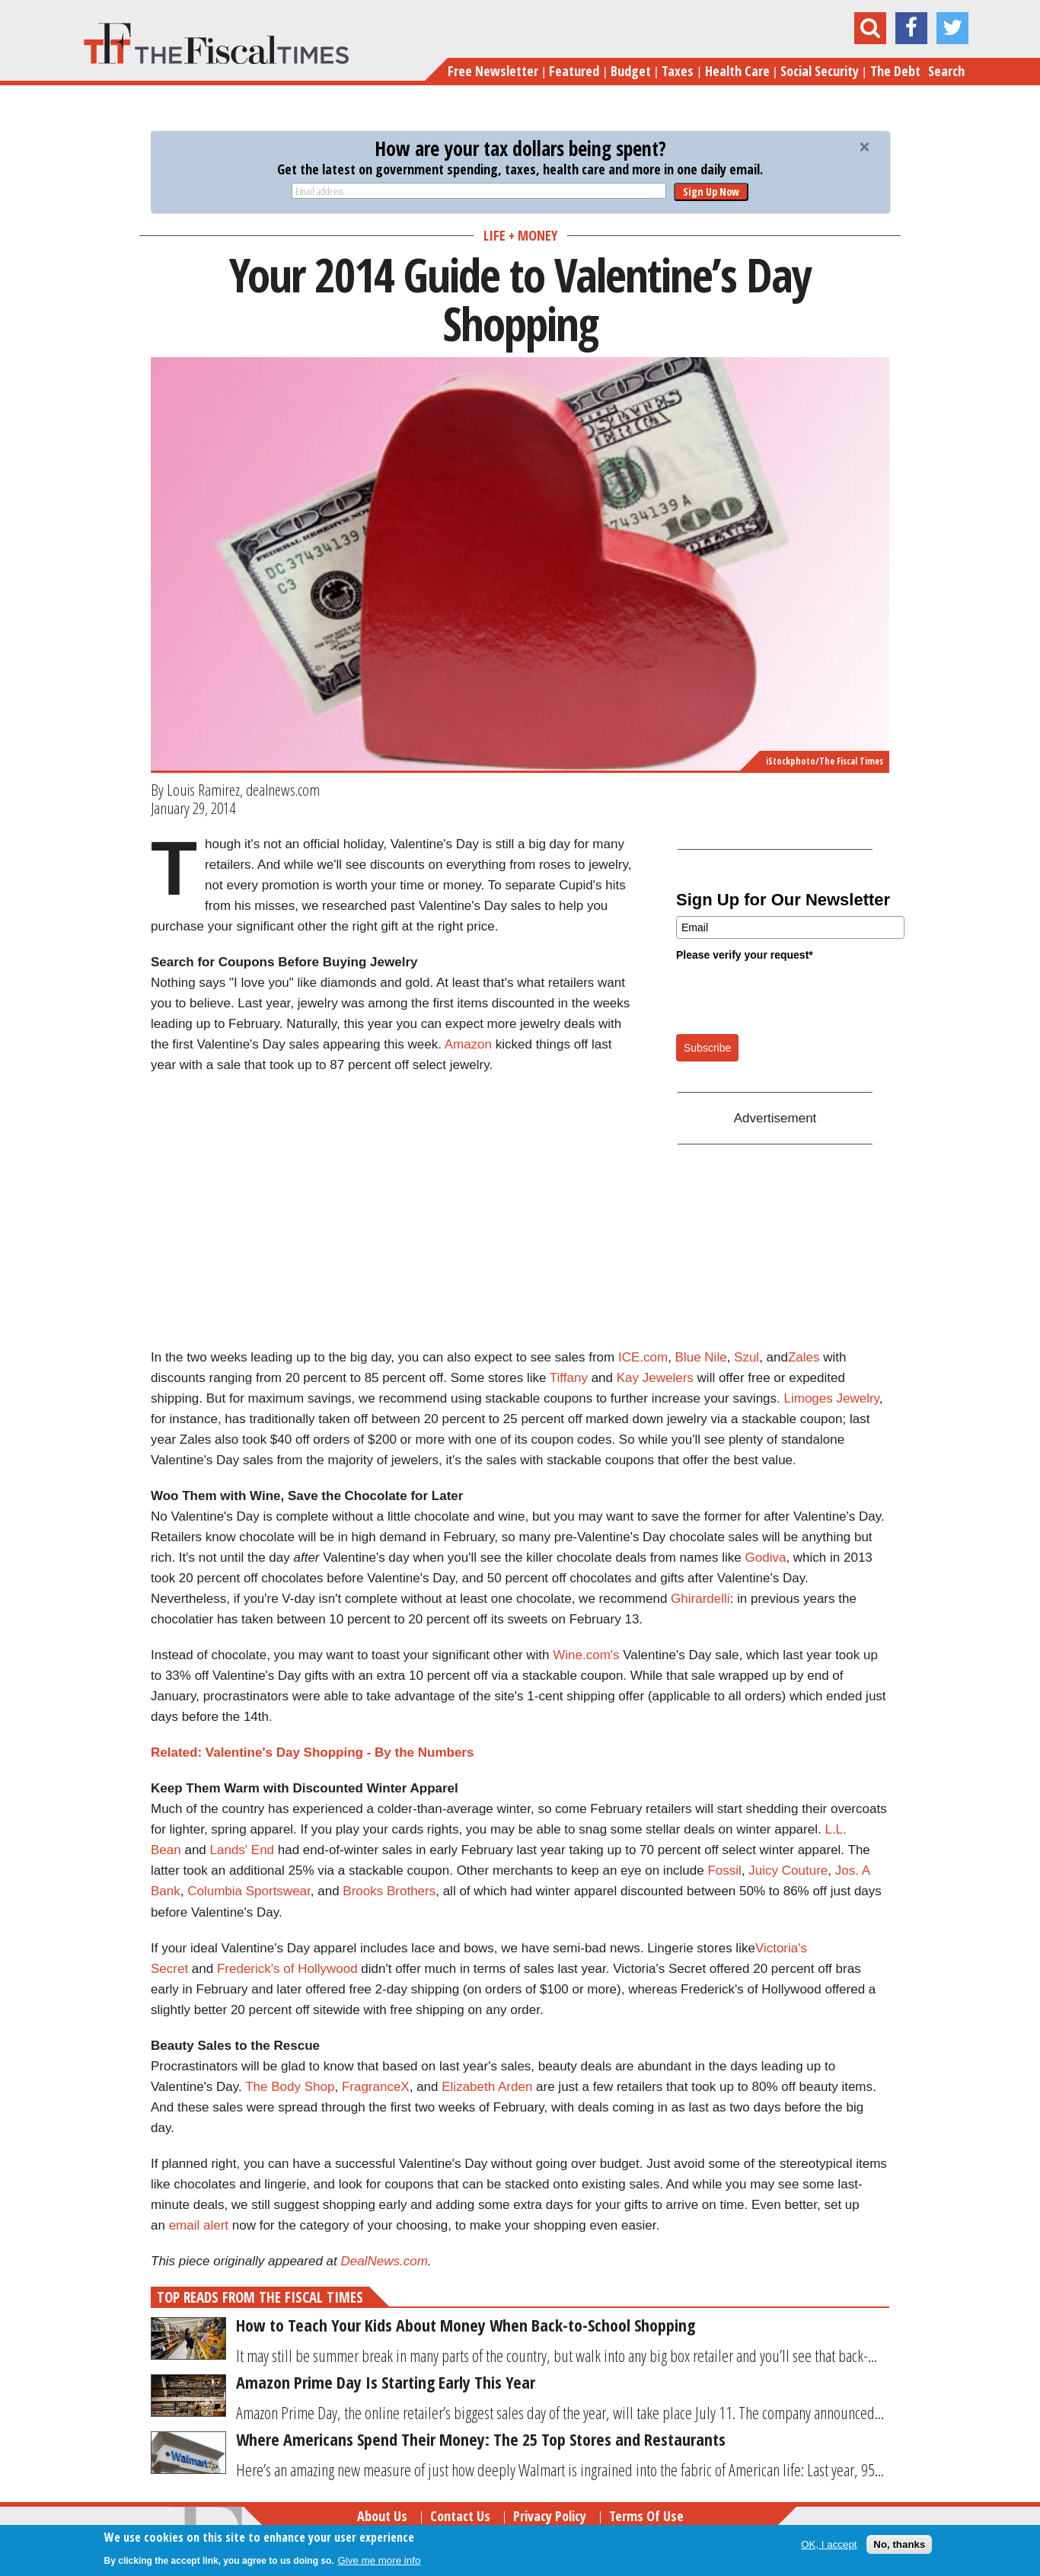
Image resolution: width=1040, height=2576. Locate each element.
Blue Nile (701, 1357)
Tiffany (569, 1378)
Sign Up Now (711, 191)
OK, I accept (829, 2544)
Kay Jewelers (655, 1378)
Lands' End (242, 1850)
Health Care (737, 71)
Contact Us (460, 2516)
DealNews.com (383, 2261)
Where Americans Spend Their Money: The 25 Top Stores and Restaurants (481, 2439)
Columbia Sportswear (249, 1891)
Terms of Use (646, 2516)
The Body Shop (289, 2087)
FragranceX (376, 2087)
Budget (631, 71)
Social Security (819, 71)
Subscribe (707, 1048)
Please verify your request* (744, 955)
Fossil (724, 1870)
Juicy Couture (788, 1870)
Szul (746, 1357)
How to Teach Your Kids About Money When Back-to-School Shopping (465, 2324)
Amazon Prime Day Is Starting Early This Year (385, 2381)
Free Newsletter (493, 71)
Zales (804, 1357)
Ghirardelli (700, 1598)
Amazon (468, 1044)
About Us (382, 2516)
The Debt (895, 71)
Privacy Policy (549, 2516)
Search (946, 71)
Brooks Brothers (389, 1891)
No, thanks (899, 2544)
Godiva (765, 1557)
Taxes (678, 71)
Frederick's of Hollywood (287, 1969)
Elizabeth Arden (487, 2087)
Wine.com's (586, 1655)
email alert (198, 2225)
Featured (574, 71)
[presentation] (792, 996)
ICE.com (643, 1357)
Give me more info (378, 2560)
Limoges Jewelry (831, 1398)
